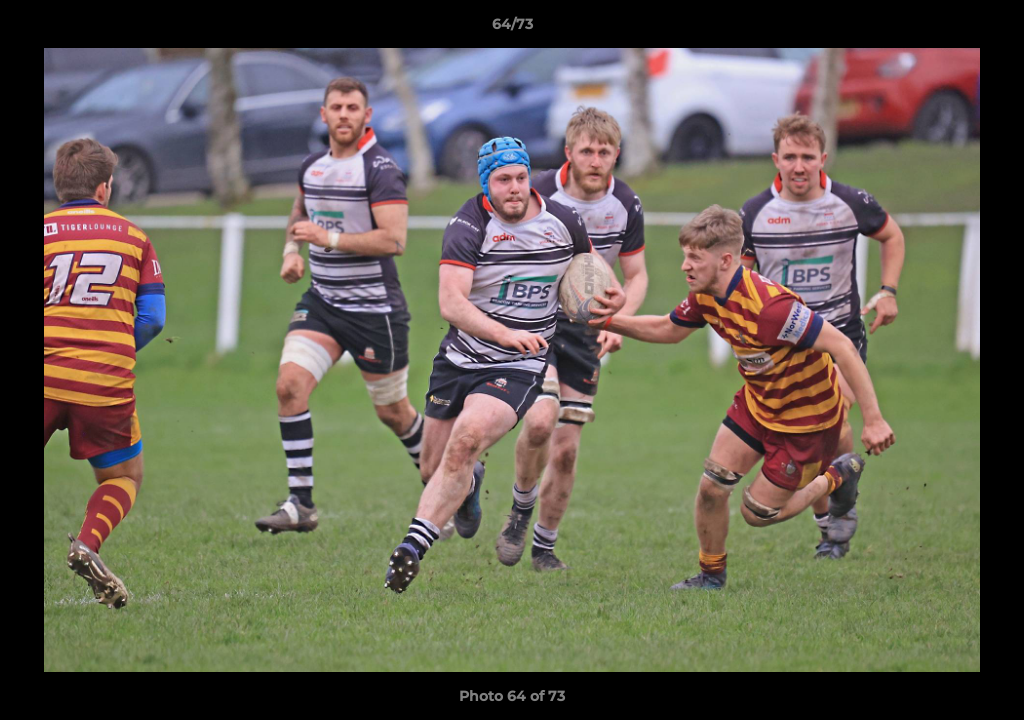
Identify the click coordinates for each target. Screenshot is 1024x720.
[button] (988, 29)
